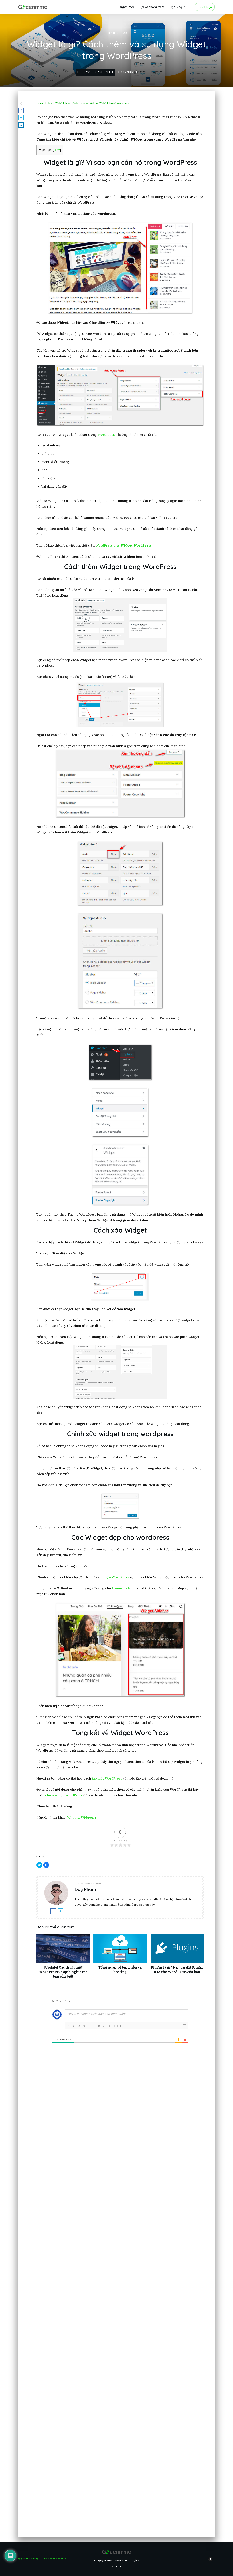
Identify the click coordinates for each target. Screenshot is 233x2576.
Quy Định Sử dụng (28, 2558)
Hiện (57, 150)
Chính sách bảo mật (54, 2558)
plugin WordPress (114, 1577)
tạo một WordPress (107, 1778)
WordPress (106, 434)
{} (114, 2025)
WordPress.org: (124, 545)
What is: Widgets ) (81, 1817)
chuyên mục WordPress (63, 1795)
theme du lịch (123, 1588)
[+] (119, 2025)
